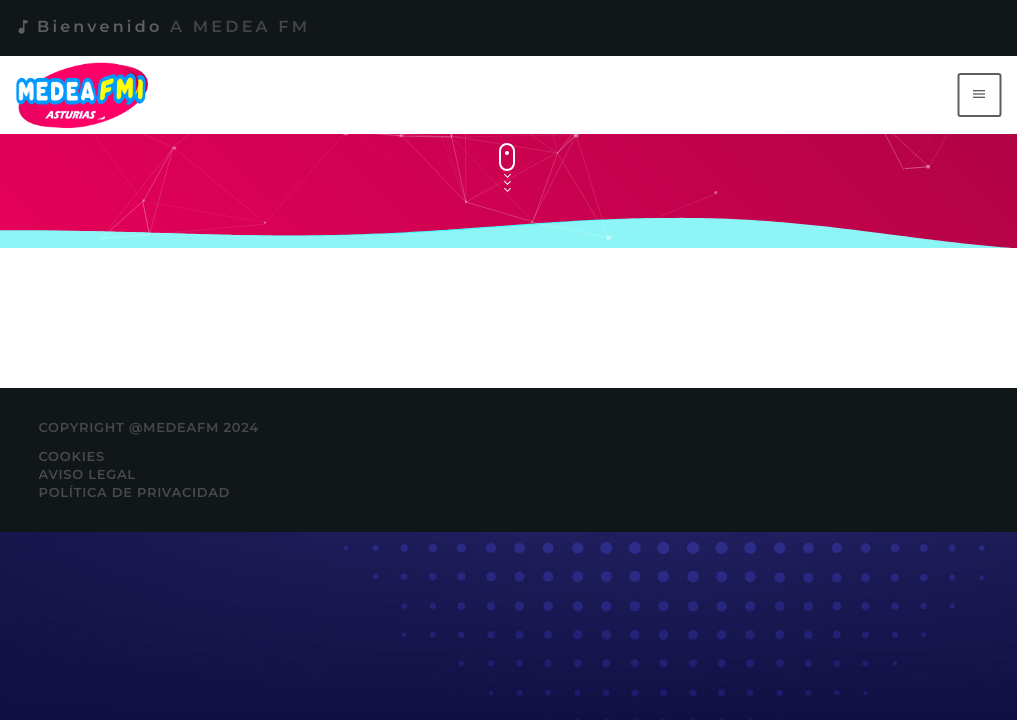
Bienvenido (162, 27)
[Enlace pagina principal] (85, 95)
